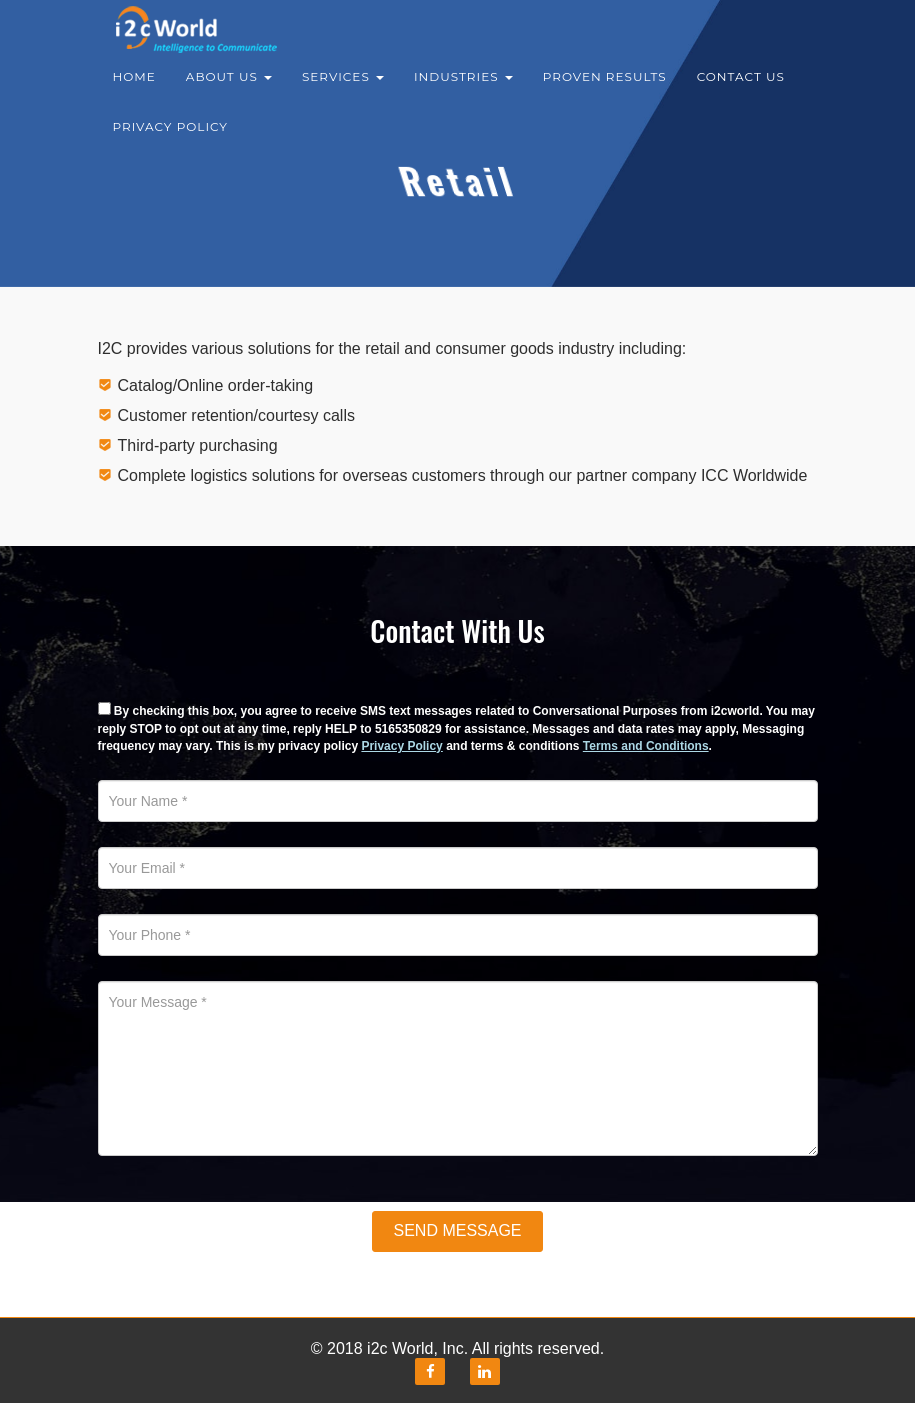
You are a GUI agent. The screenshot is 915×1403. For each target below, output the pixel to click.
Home (134, 89)
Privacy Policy (170, 139)
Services (343, 89)
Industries (463, 89)
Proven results (605, 89)
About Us (229, 89)
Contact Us (741, 89)
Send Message (457, 1230)
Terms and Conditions (646, 746)
